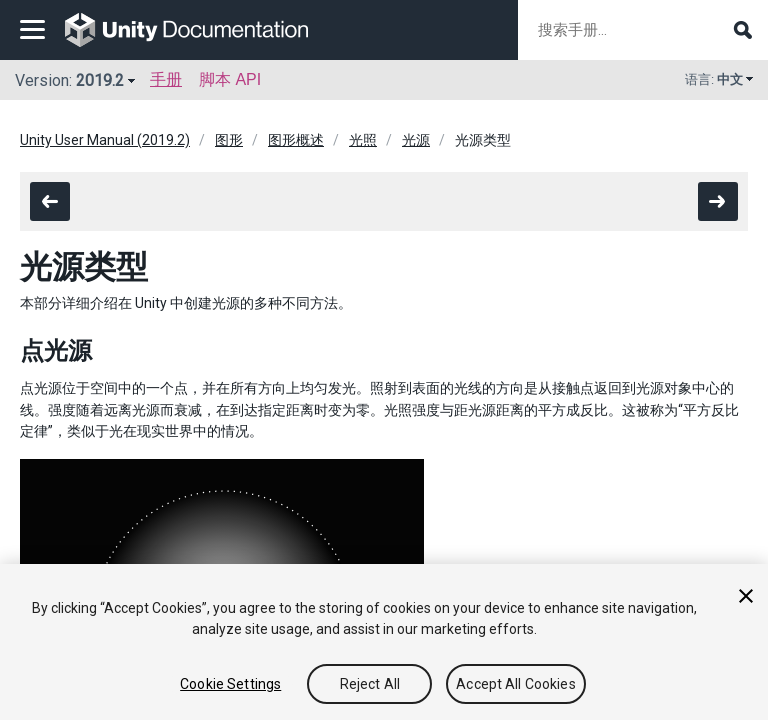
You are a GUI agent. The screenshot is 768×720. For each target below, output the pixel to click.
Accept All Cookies (516, 684)
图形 (229, 140)
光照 (363, 140)
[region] (384, 642)
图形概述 (296, 140)
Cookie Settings (230, 684)
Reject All (370, 684)
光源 (416, 140)
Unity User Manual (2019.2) (105, 140)
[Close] (746, 596)
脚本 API (230, 79)
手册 (166, 79)
